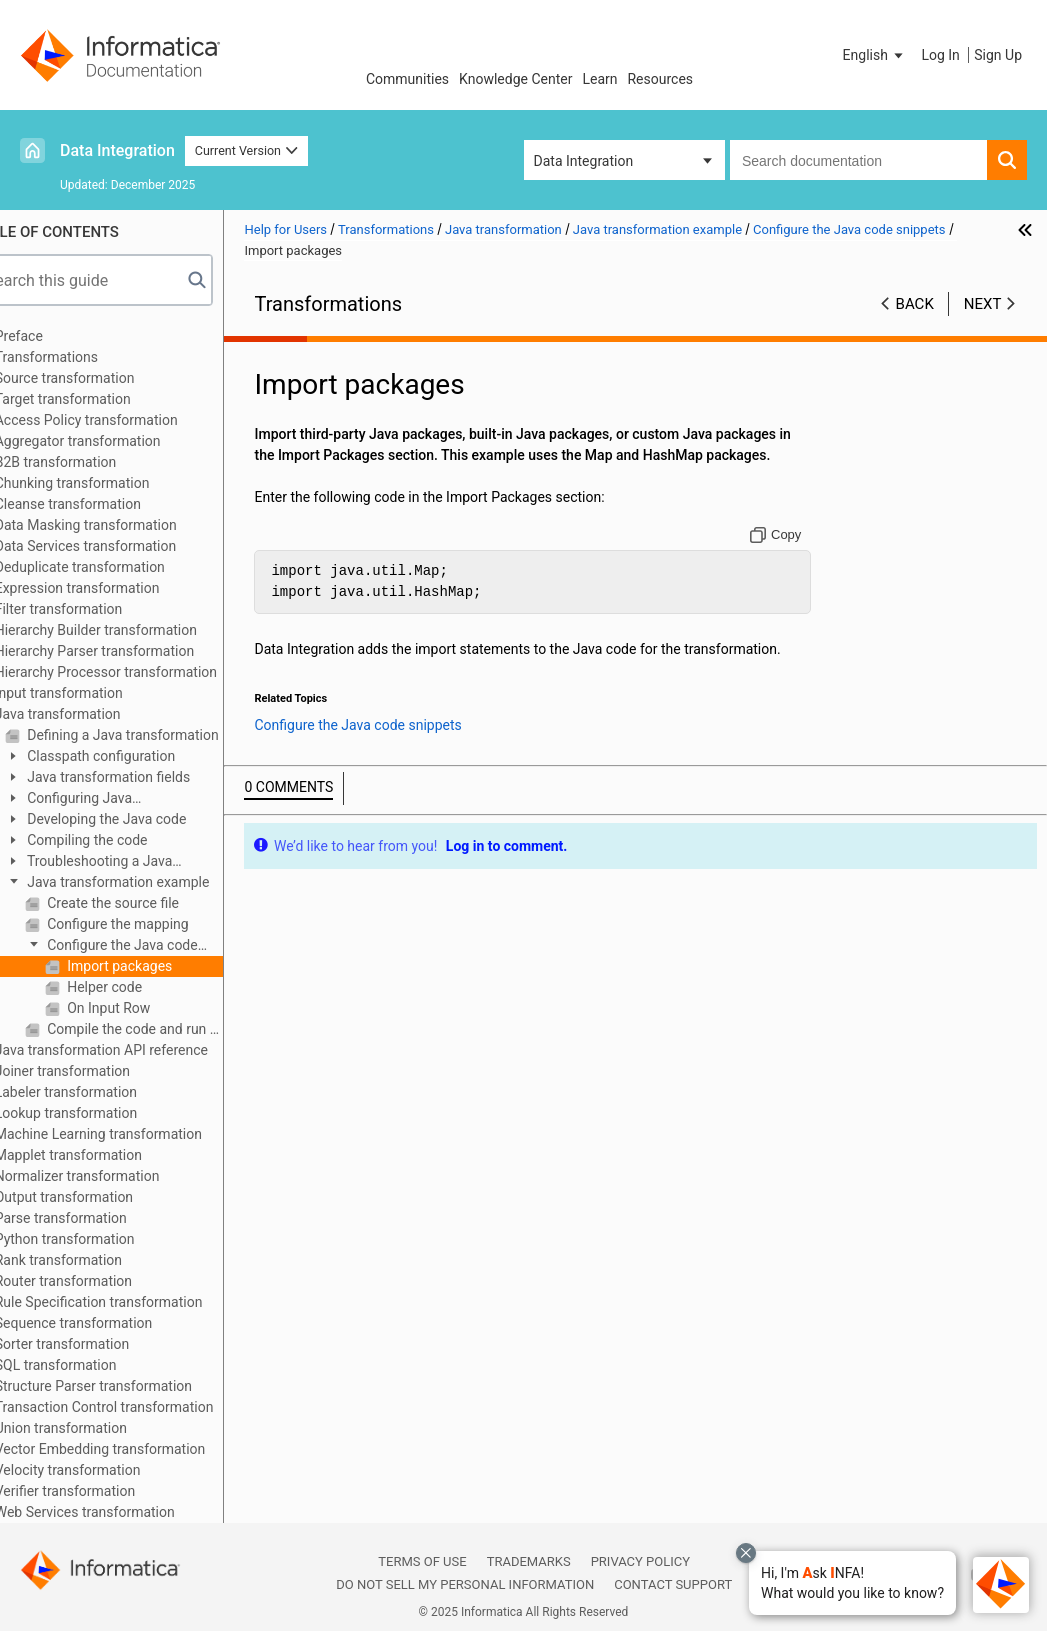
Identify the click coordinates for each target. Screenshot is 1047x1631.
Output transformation (102, 1197)
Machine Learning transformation (136, 1134)
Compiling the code (124, 840)
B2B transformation (94, 462)
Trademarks (529, 1561)
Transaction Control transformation (142, 1407)
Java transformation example (155, 882)
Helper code (141, 987)
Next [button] (983, 304)
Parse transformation (99, 1218)
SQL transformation (94, 1365)
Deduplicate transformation (118, 567)
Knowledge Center (515, 79)
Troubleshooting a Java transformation (127, 862)
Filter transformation (97, 609)
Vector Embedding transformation (138, 1449)
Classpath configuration (137, 756)
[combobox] (858, 160)
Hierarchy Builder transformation (134, 630)
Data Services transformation (124, 546)
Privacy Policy (640, 1561)
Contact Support (673, 1584)
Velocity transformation (106, 1470)
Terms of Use (422, 1561)
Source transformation (103, 378)
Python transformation (103, 1239)
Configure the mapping (154, 924)
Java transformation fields (145, 777)
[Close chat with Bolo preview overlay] (746, 1553)
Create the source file (149, 903)
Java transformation (96, 714)
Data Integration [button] (584, 161)
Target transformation (101, 399)
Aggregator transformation (116, 441)
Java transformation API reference (139, 1050)
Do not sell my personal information (465, 1584)
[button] (852, 1583)
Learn (599, 79)
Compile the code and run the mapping (172, 1029)
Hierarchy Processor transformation (144, 672)
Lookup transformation (104, 1113)
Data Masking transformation (124, 525)
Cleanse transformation (106, 504)
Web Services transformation (123, 1512)
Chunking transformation (110, 483)
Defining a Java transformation (159, 735)
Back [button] (915, 304)
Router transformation (101, 1281)
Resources (660, 79)
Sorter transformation (100, 1344)
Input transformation (97, 693)
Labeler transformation (104, 1092)
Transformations (84, 357)
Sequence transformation (112, 1323)
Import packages (156, 966)
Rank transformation (96, 1260)
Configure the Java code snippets (149, 946)
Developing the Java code (143, 819)
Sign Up (998, 55)
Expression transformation (115, 588)
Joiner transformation (100, 1071)
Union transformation (99, 1428)
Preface (57, 336)
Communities (407, 79)
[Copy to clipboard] (785, 556)
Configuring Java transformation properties (123, 799)
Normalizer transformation (115, 1176)
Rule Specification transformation (137, 1302)
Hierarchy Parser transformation (132, 651)
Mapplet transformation (106, 1155)
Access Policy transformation (124, 420)
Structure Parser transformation (131, 1386)
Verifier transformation (103, 1491)
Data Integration (117, 150)
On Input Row (145, 1008)
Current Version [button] (247, 150)
